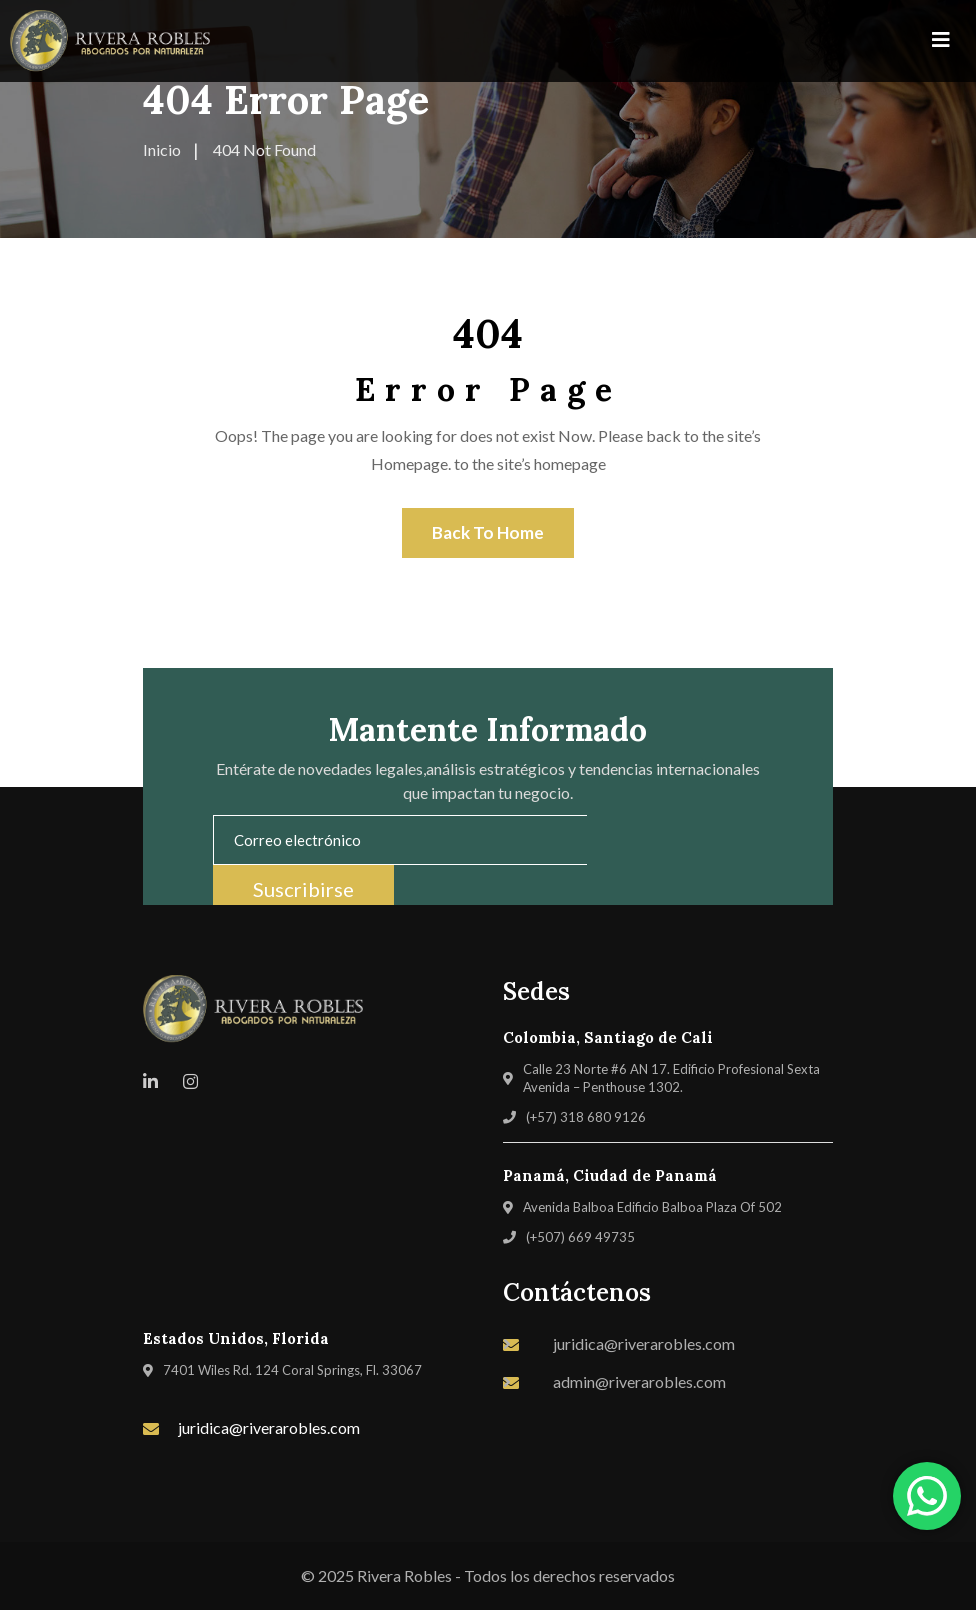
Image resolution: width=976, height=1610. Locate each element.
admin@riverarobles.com (639, 1381)
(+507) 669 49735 (580, 1237)
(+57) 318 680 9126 (586, 1117)
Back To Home (488, 532)
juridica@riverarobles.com (269, 1427)
